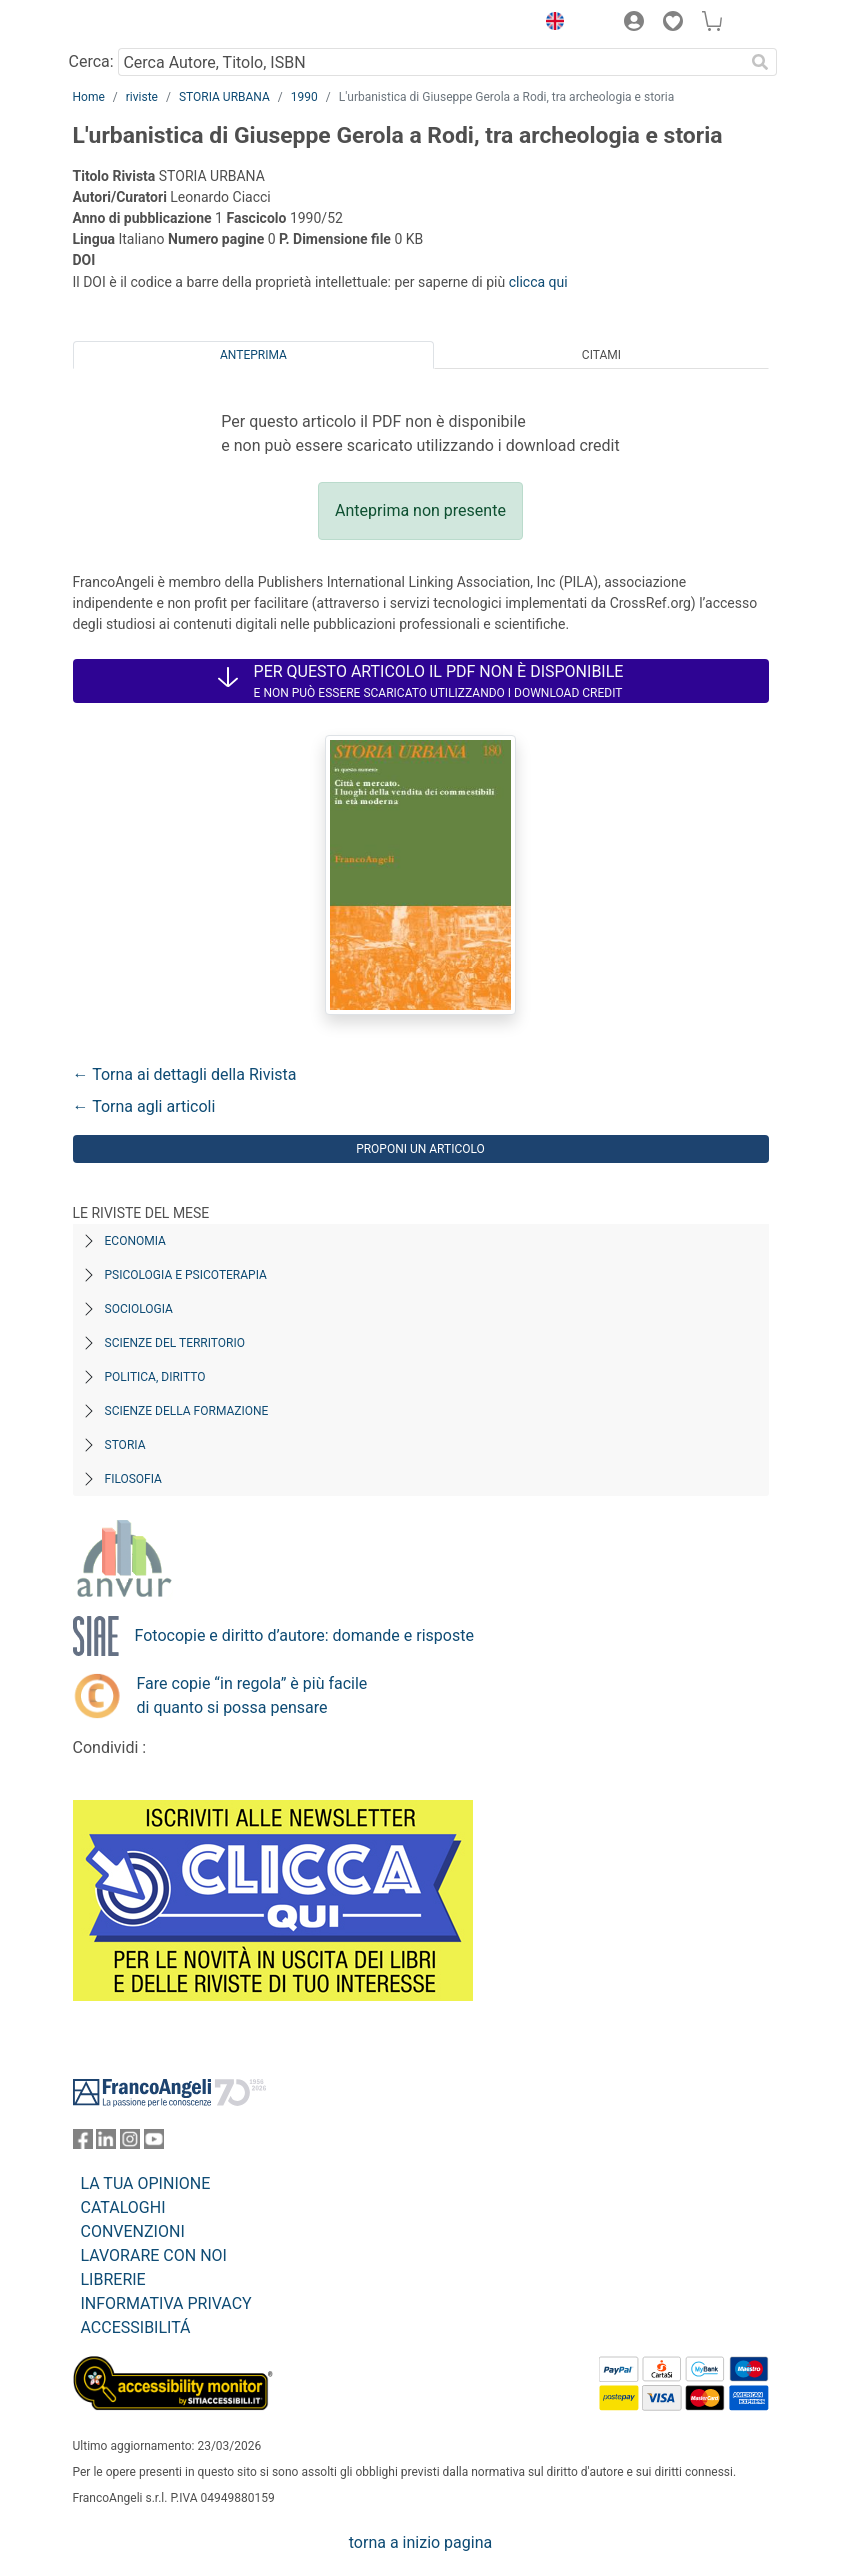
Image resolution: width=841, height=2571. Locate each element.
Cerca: (91, 61)
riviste (142, 97)
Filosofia (133, 1479)
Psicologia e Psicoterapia (186, 1275)
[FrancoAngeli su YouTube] (154, 2143)
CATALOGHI (123, 2207)
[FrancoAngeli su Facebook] (83, 2143)
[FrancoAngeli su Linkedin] (106, 2143)
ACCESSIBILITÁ (136, 2327)
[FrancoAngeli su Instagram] (130, 2143)
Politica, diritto (155, 1377)
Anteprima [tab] (253, 355)
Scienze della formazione (187, 1411)
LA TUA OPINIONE (146, 2183)
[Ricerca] (761, 62)
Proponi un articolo (420, 1149)
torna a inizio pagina (420, 2542)
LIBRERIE (113, 2279)
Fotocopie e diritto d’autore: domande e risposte (304, 1635)
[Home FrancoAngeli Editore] (140, 24)
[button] (551, 24)
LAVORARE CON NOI (154, 2255)
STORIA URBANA (224, 97)
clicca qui (538, 282)
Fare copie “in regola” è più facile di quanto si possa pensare (252, 1695)
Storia (125, 1445)
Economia (135, 1241)
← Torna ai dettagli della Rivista (185, 1074)
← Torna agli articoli (144, 1106)
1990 (304, 97)
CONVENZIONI (133, 2231)
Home (89, 97)
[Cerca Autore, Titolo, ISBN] (431, 62)
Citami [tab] (601, 355)
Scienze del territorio (175, 1343)
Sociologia (139, 1309)
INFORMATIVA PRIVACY (166, 2303)
